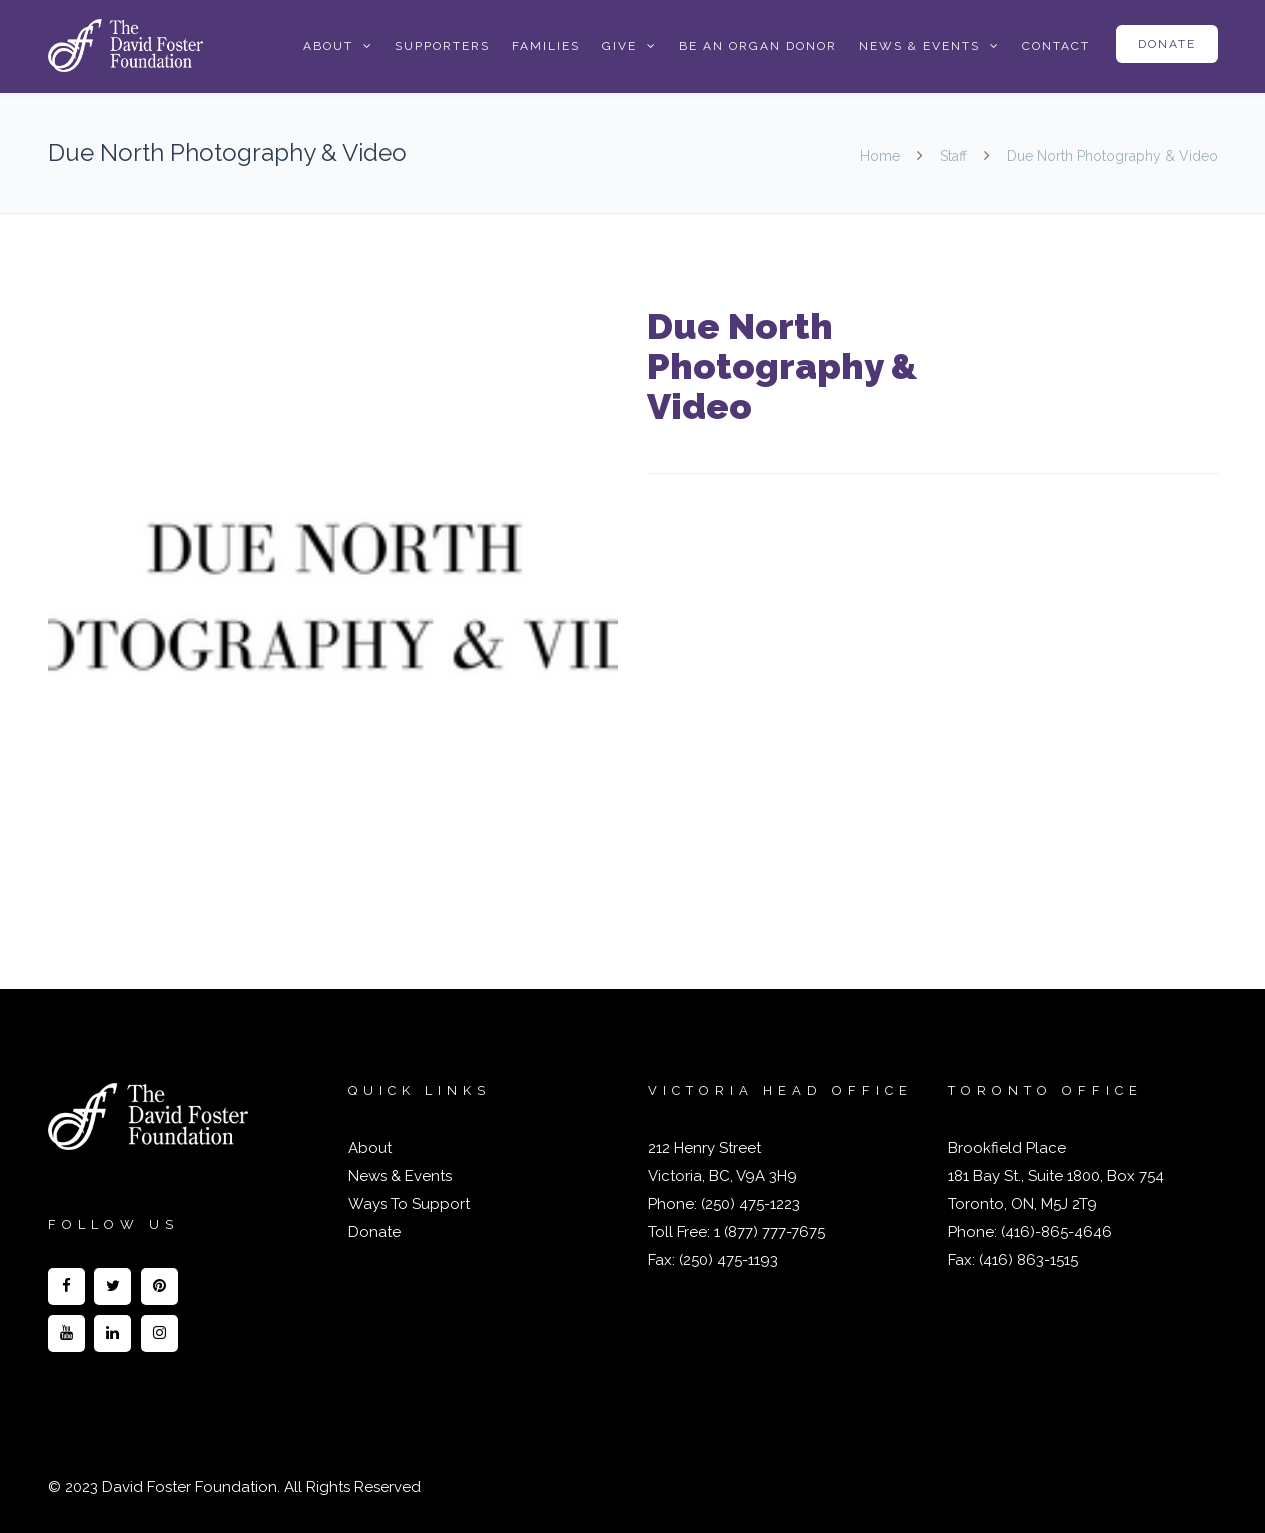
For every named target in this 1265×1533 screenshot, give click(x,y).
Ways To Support (409, 1204)
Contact (1056, 46)
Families (546, 46)
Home (882, 156)
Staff (953, 156)
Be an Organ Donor (758, 46)
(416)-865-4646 (1056, 1232)
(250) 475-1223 (748, 1204)
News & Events (919, 46)
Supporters (442, 46)
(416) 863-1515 (1028, 1260)
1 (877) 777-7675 (767, 1232)
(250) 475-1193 (728, 1260)
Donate (1167, 44)
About (328, 46)
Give (619, 46)
